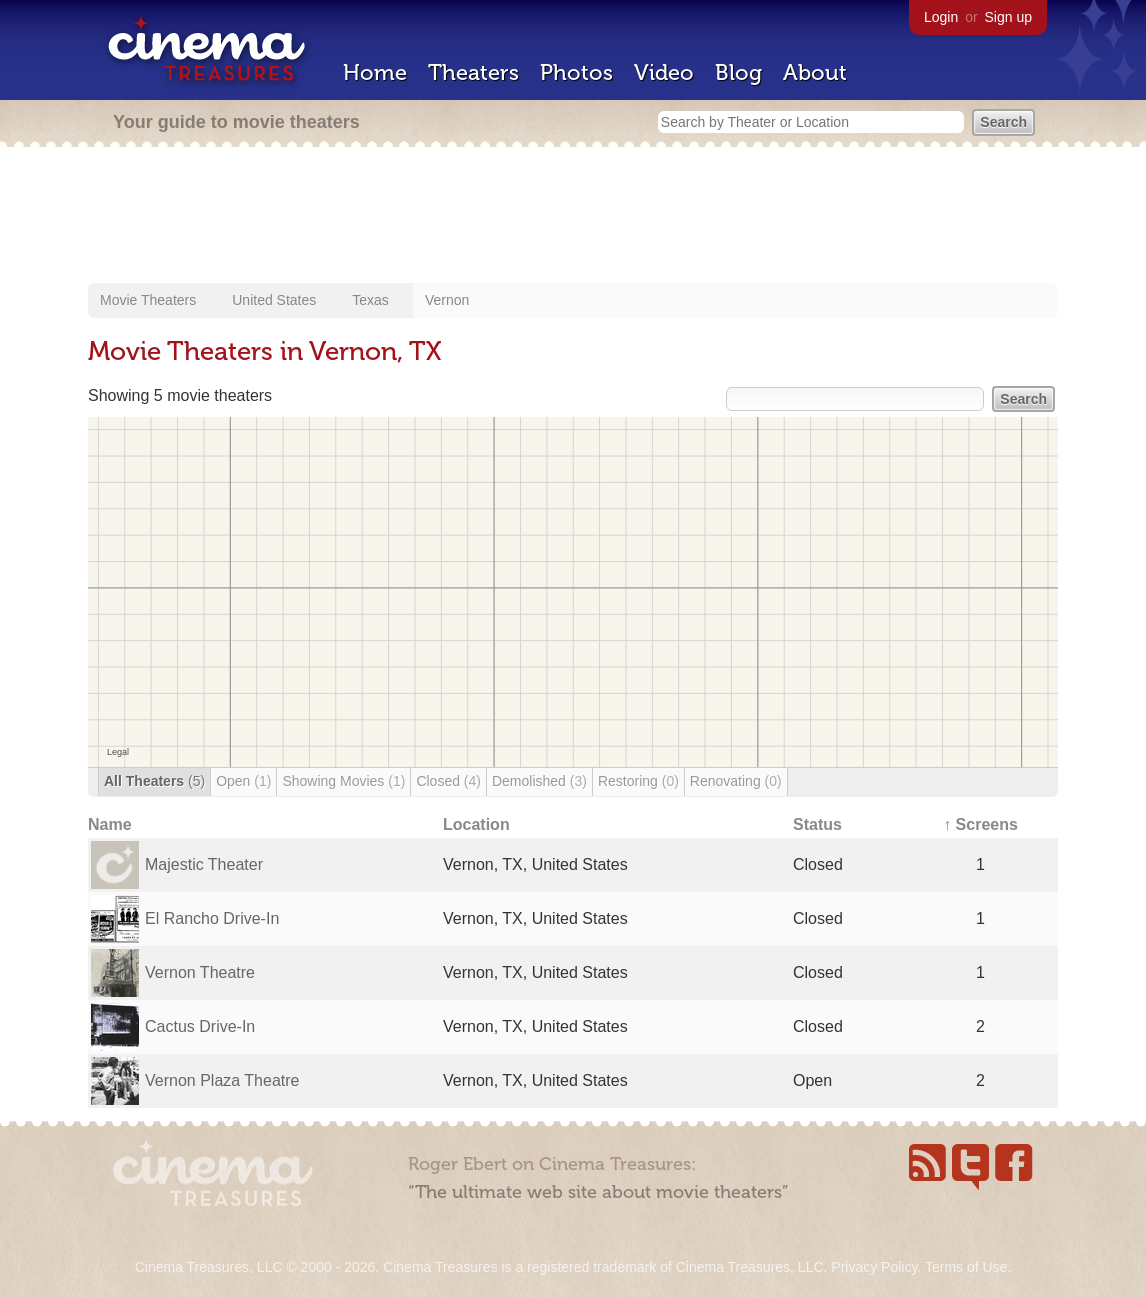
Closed (448, 781)
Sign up (1008, 17)
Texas (370, 300)
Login (941, 17)
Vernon (447, 300)
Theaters (473, 72)
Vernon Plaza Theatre (222, 1080)
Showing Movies (343, 781)
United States (274, 300)
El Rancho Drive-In (212, 918)
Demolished (539, 781)
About (815, 72)
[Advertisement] (573, 217)
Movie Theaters (148, 300)
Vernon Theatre (200, 972)
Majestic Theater (204, 864)
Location (476, 824)
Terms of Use (966, 1267)
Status (817, 824)
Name (110, 824)
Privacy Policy (874, 1267)
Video (664, 72)
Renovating (736, 781)
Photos (576, 72)
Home (375, 72)
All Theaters (154, 781)
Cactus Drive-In (200, 1026)
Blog (738, 72)
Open (243, 781)
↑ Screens (980, 824)
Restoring (638, 781)
